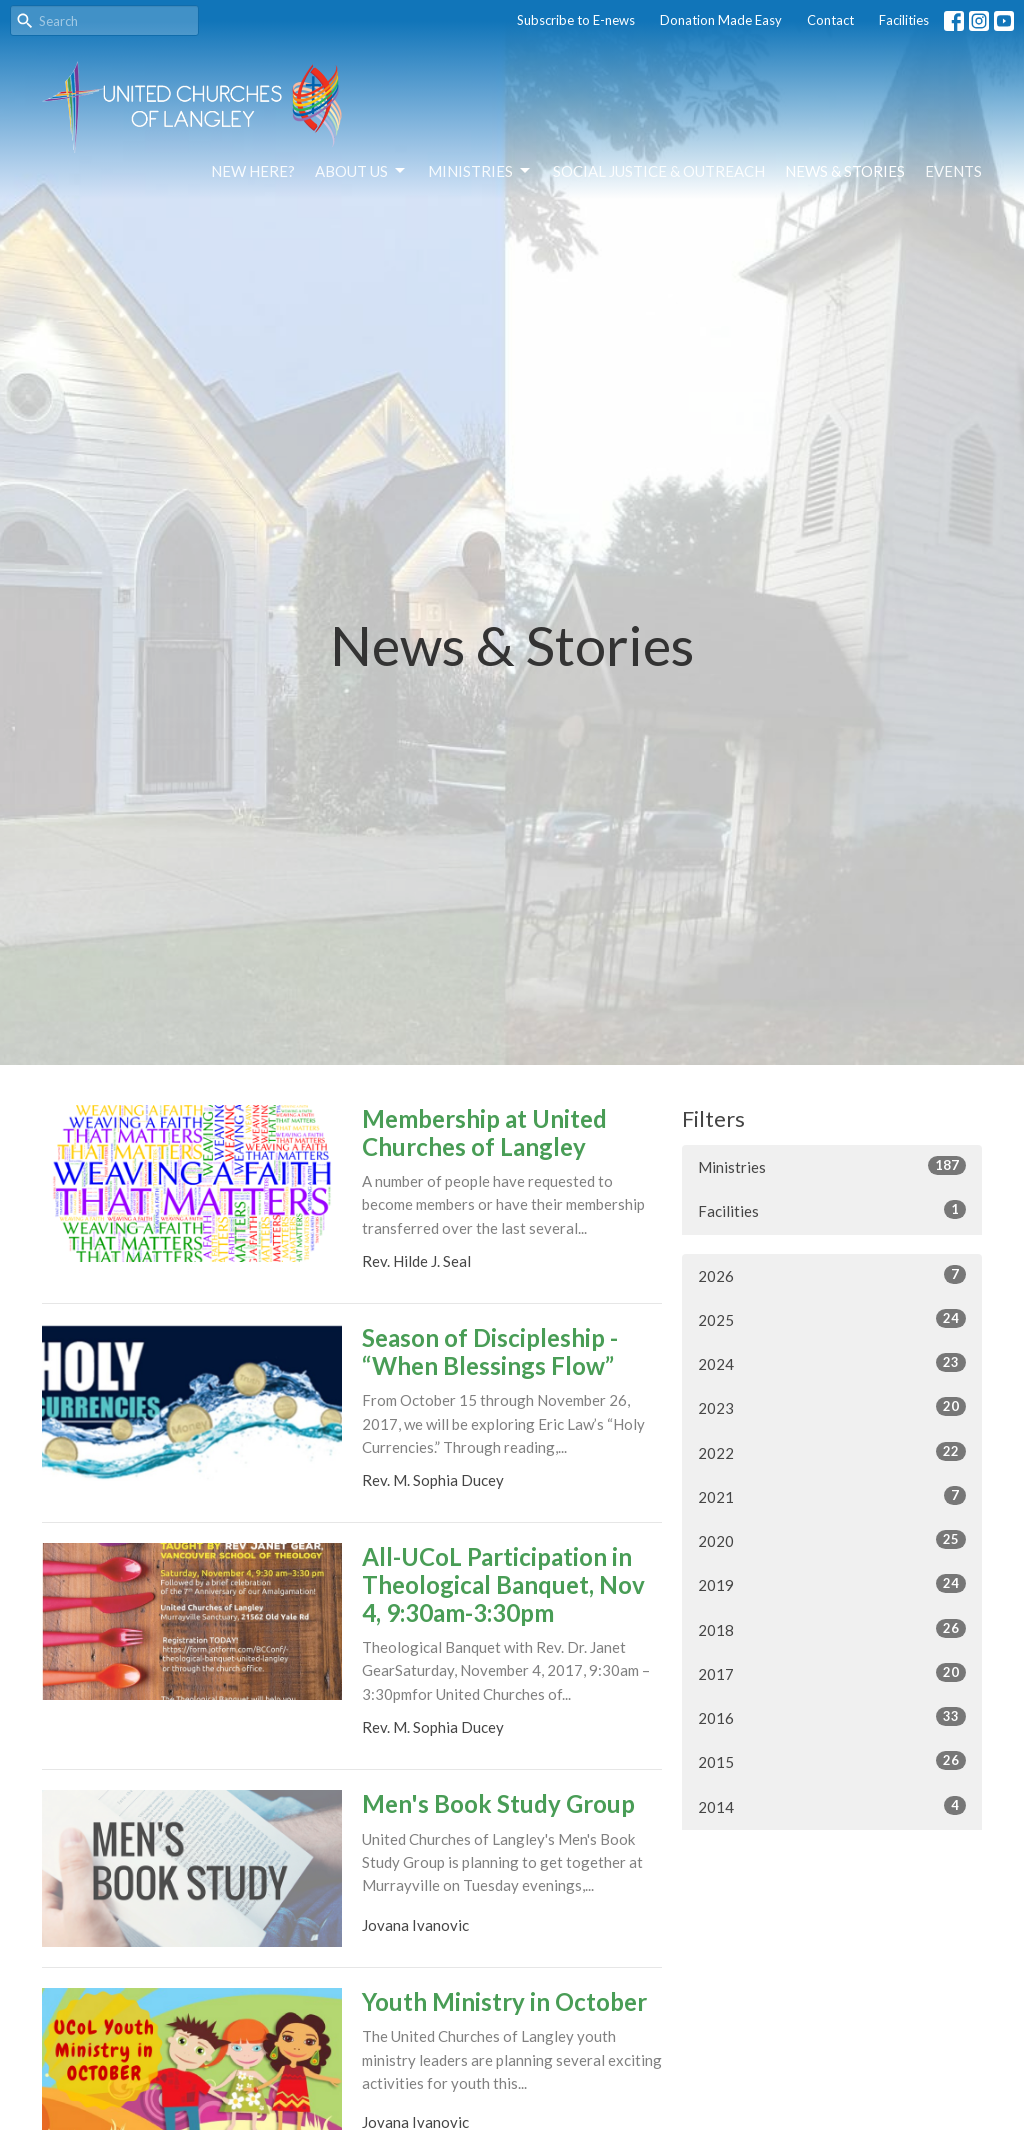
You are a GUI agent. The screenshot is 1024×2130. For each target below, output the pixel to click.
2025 (832, 1319)
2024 (832, 1363)
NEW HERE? (253, 171)
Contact (830, 20)
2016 (832, 1717)
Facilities (904, 20)
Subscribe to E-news (576, 20)
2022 (832, 1452)
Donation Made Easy (721, 20)
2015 (832, 1761)
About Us (361, 171)
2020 (832, 1540)
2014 (832, 1806)
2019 (832, 1584)
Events (953, 171)
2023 (832, 1407)
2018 (832, 1629)
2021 (832, 1496)
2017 (832, 1673)
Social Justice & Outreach (659, 171)
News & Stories (845, 171)
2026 (832, 1275)
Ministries (480, 171)
